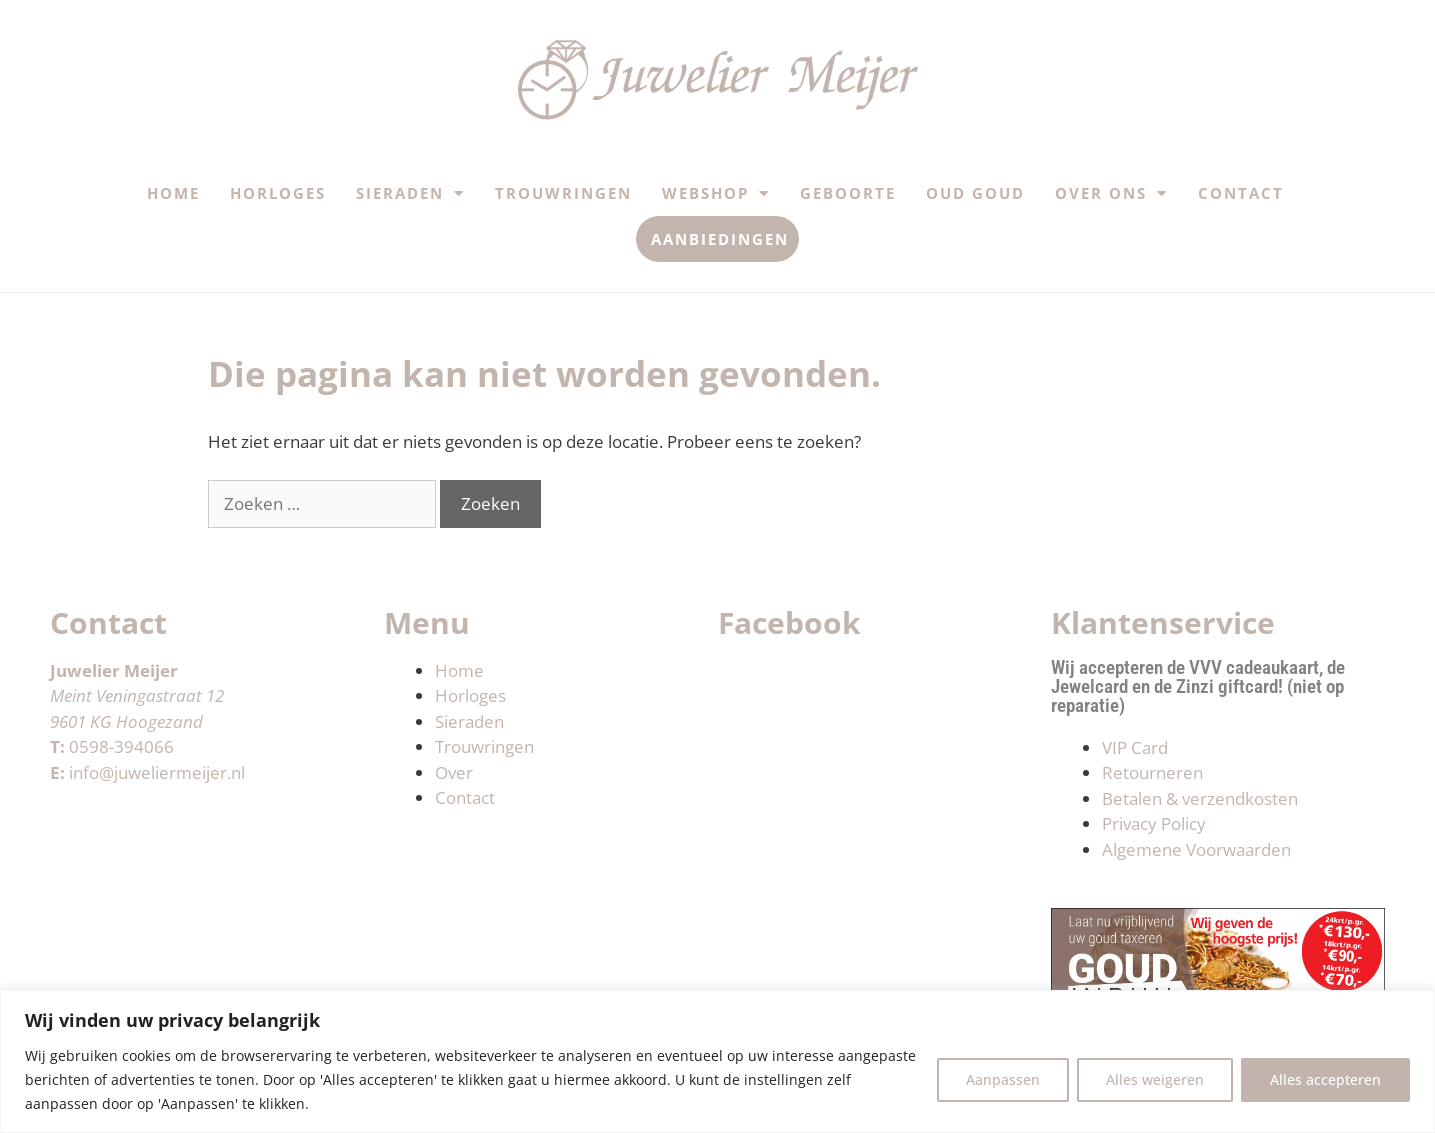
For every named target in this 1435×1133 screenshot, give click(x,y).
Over (454, 772)
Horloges (278, 193)
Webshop (716, 193)
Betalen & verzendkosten (1200, 798)
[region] (717, 1061)
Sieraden (410, 193)
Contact (1241, 193)
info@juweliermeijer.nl (157, 772)
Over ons (1111, 193)
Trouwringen (563, 193)
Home (173, 193)
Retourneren (1152, 772)
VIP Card (1135, 747)
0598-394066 (121, 746)
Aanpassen (1003, 1079)
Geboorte (848, 193)
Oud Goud (975, 193)
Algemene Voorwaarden (1196, 849)
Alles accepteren (1325, 1079)
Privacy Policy (1154, 823)
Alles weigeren (1155, 1079)
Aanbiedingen (720, 239)
